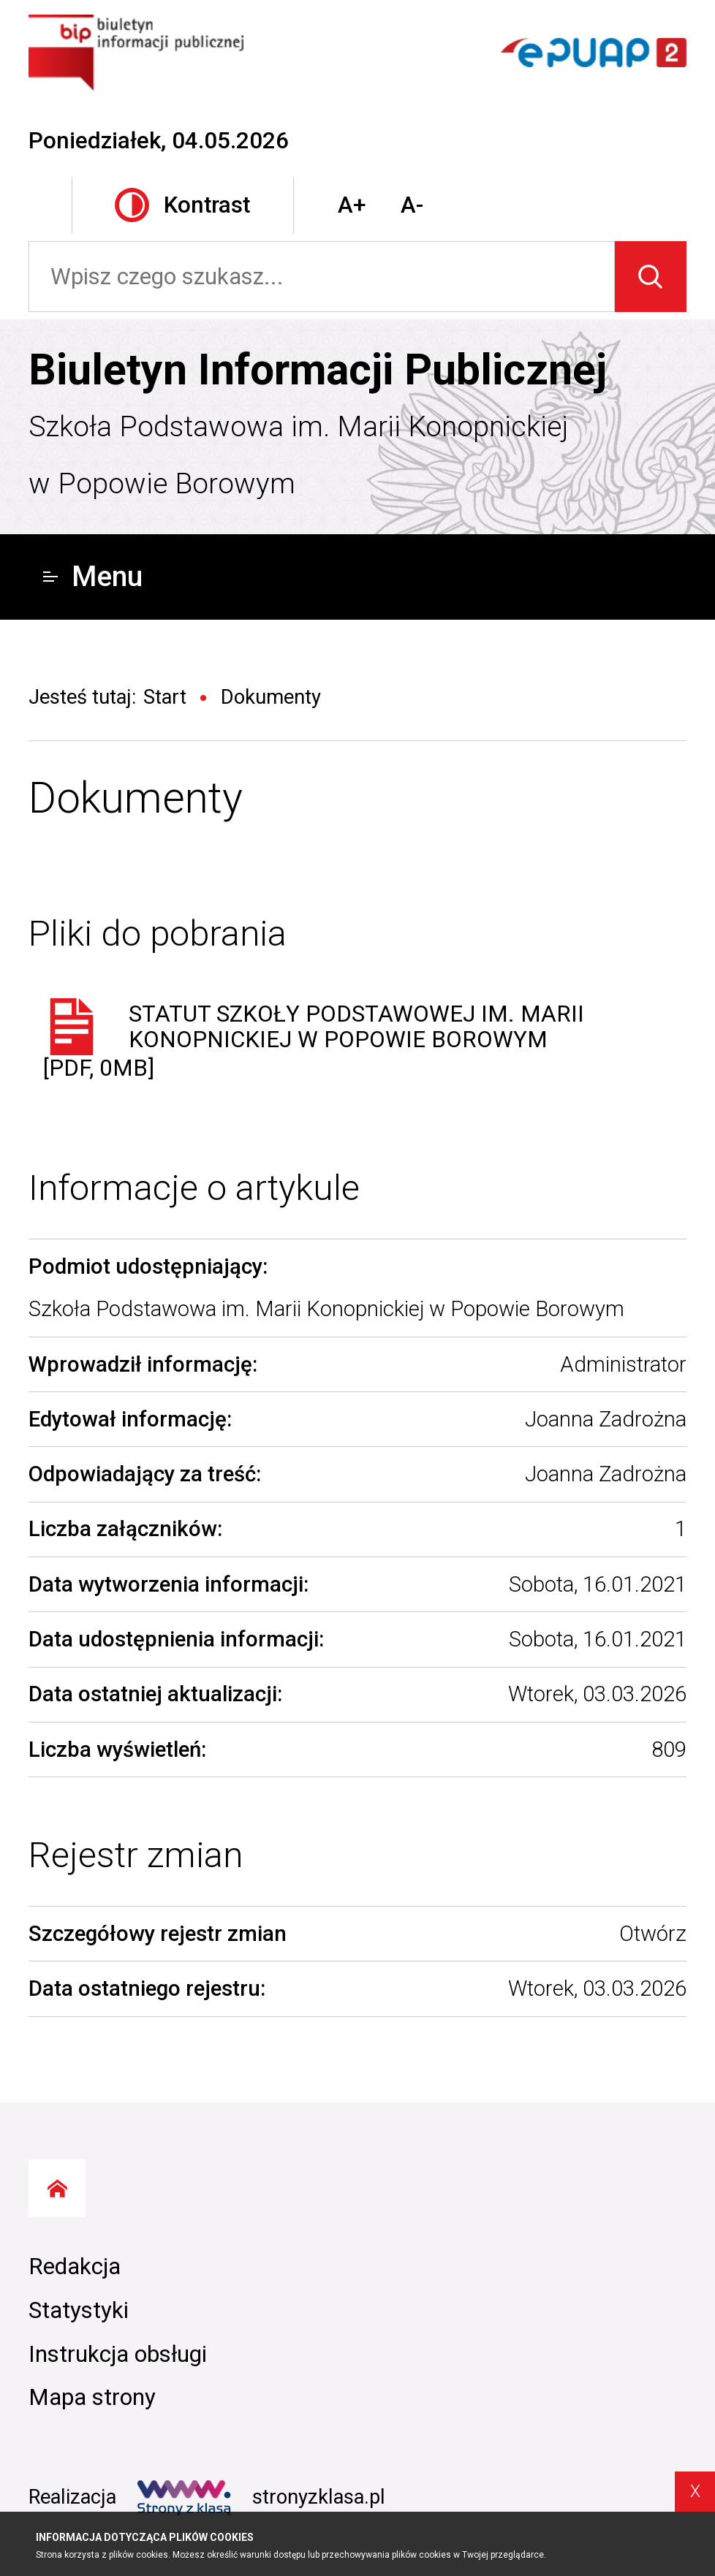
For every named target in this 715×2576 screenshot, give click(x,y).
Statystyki (79, 2310)
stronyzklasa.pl (261, 2497)
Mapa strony (92, 2397)
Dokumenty (136, 798)
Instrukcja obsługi (118, 2354)
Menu (93, 576)
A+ (352, 205)
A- (412, 205)
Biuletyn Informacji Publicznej (318, 370)
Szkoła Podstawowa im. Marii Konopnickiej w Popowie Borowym (298, 455)
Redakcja (75, 2266)
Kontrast (182, 205)
